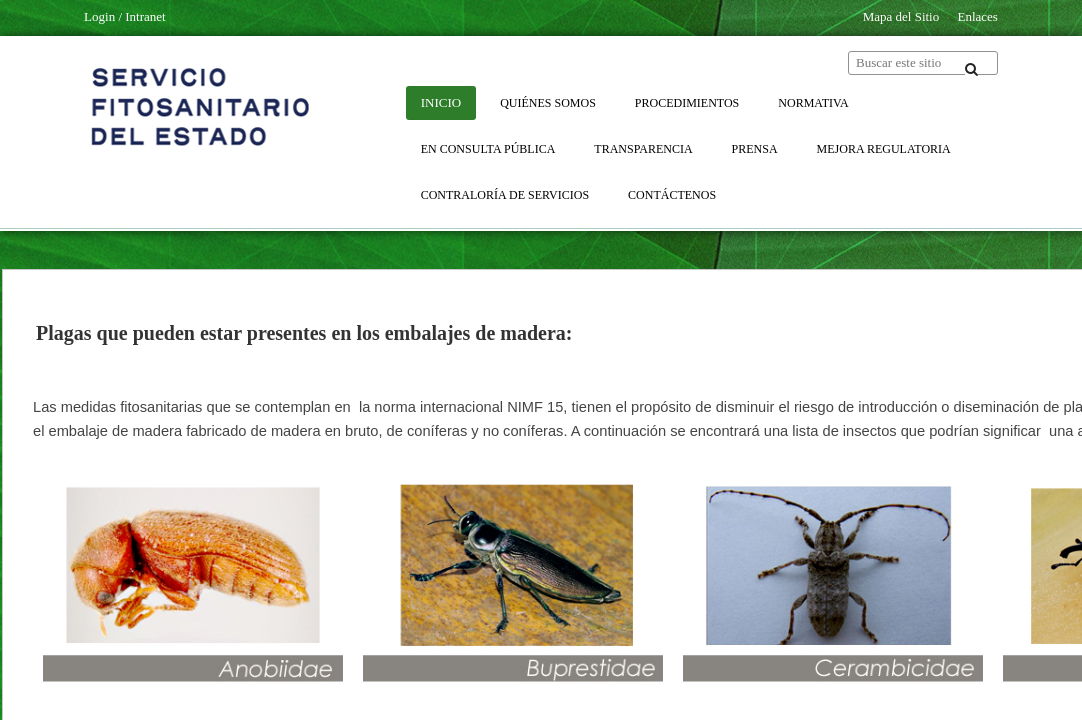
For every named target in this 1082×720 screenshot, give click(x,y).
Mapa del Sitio (901, 16)
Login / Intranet (125, 16)
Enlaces (977, 16)
